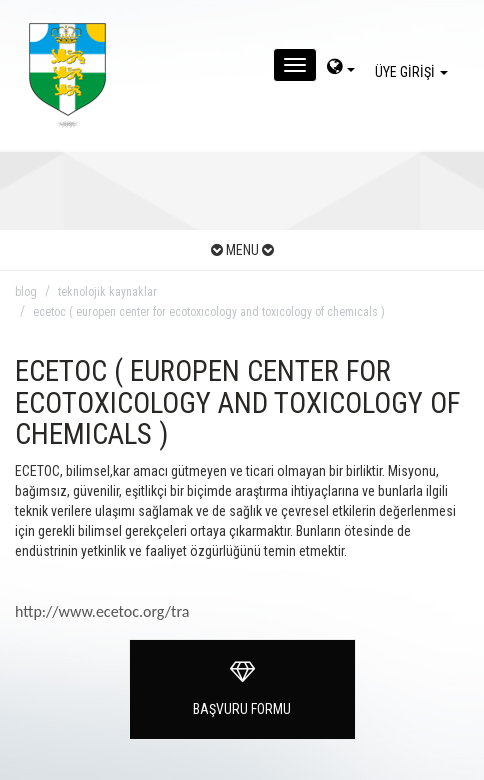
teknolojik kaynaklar (107, 292)
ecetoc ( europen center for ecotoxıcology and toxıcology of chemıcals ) (209, 312)
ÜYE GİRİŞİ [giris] (414, 72)
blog (26, 292)
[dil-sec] (341, 69)
